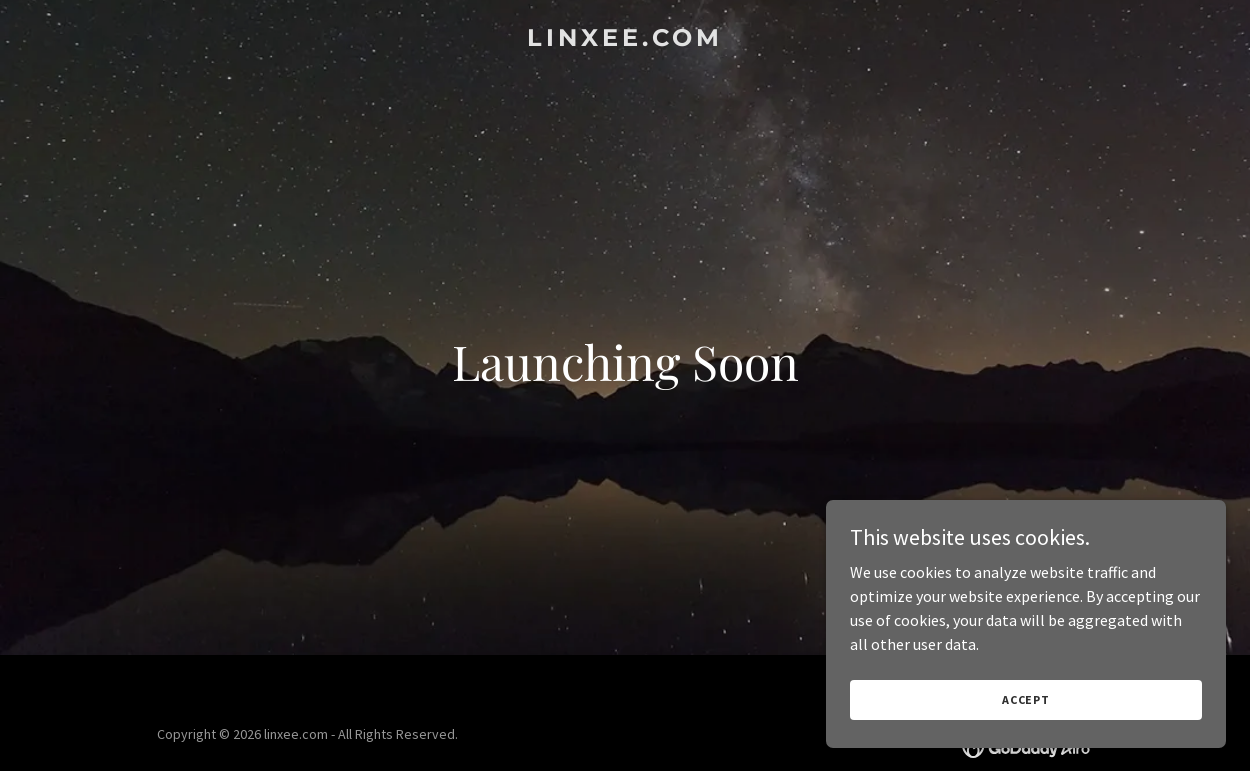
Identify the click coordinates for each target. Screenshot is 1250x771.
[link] (625, 40)
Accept (1026, 699)
